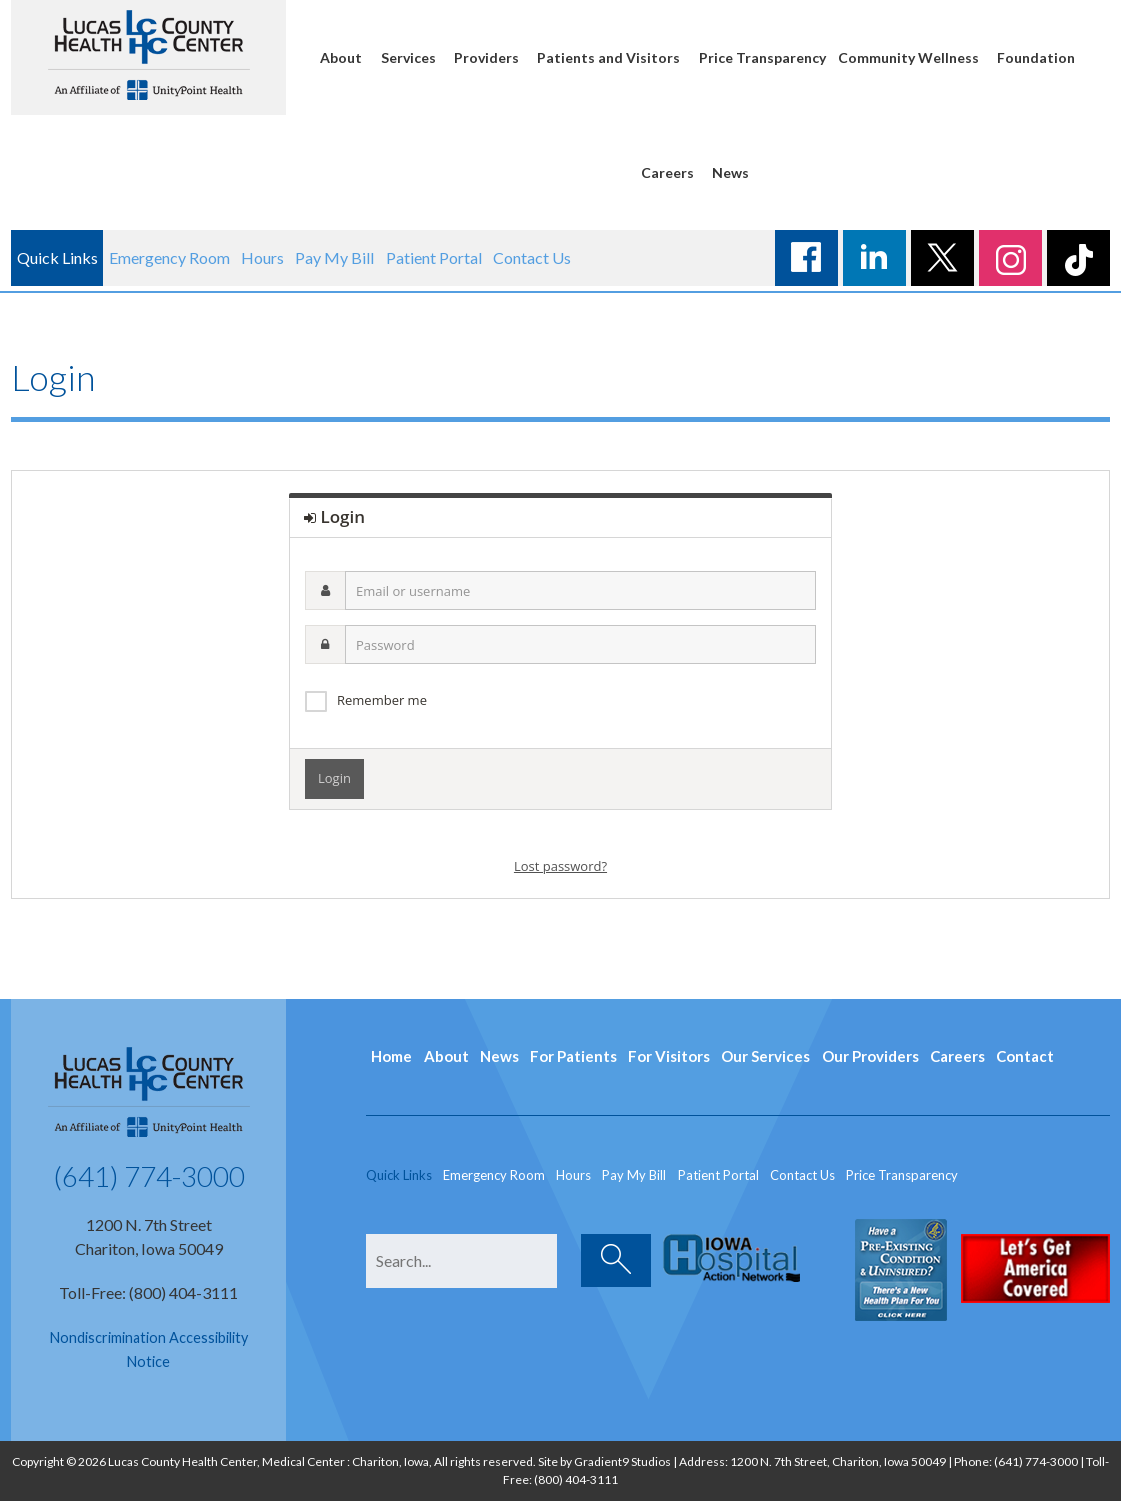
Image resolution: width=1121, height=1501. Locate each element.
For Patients (573, 1056)
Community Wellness (908, 57)
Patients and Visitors (608, 57)
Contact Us (532, 257)
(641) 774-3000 (149, 1176)
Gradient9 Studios (622, 1461)
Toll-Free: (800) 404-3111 (148, 1292)
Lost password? (560, 866)
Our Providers (870, 1056)
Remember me (382, 700)
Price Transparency (762, 57)
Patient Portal (434, 257)
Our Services (765, 1056)
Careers (667, 172)
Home (391, 1056)
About (341, 57)
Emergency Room (169, 257)
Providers (486, 57)
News (730, 172)
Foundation (1036, 57)
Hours (262, 257)
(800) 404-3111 (576, 1479)
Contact (1025, 1056)
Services (408, 57)
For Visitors (669, 1056)
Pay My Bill (334, 257)
